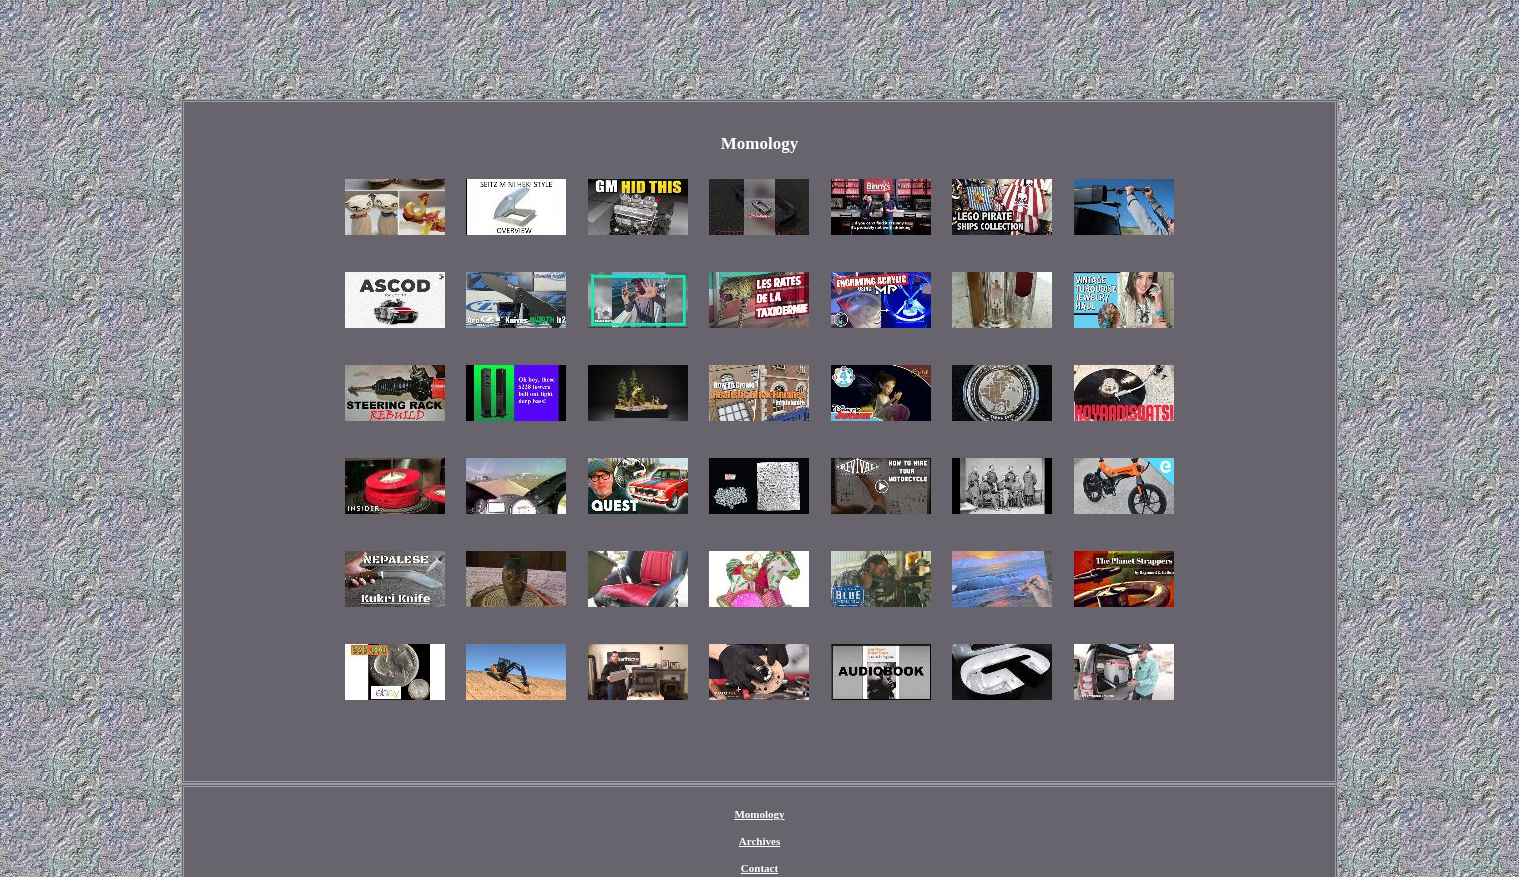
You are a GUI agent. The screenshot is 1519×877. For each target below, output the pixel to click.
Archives (759, 841)
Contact (759, 868)
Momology (759, 814)
